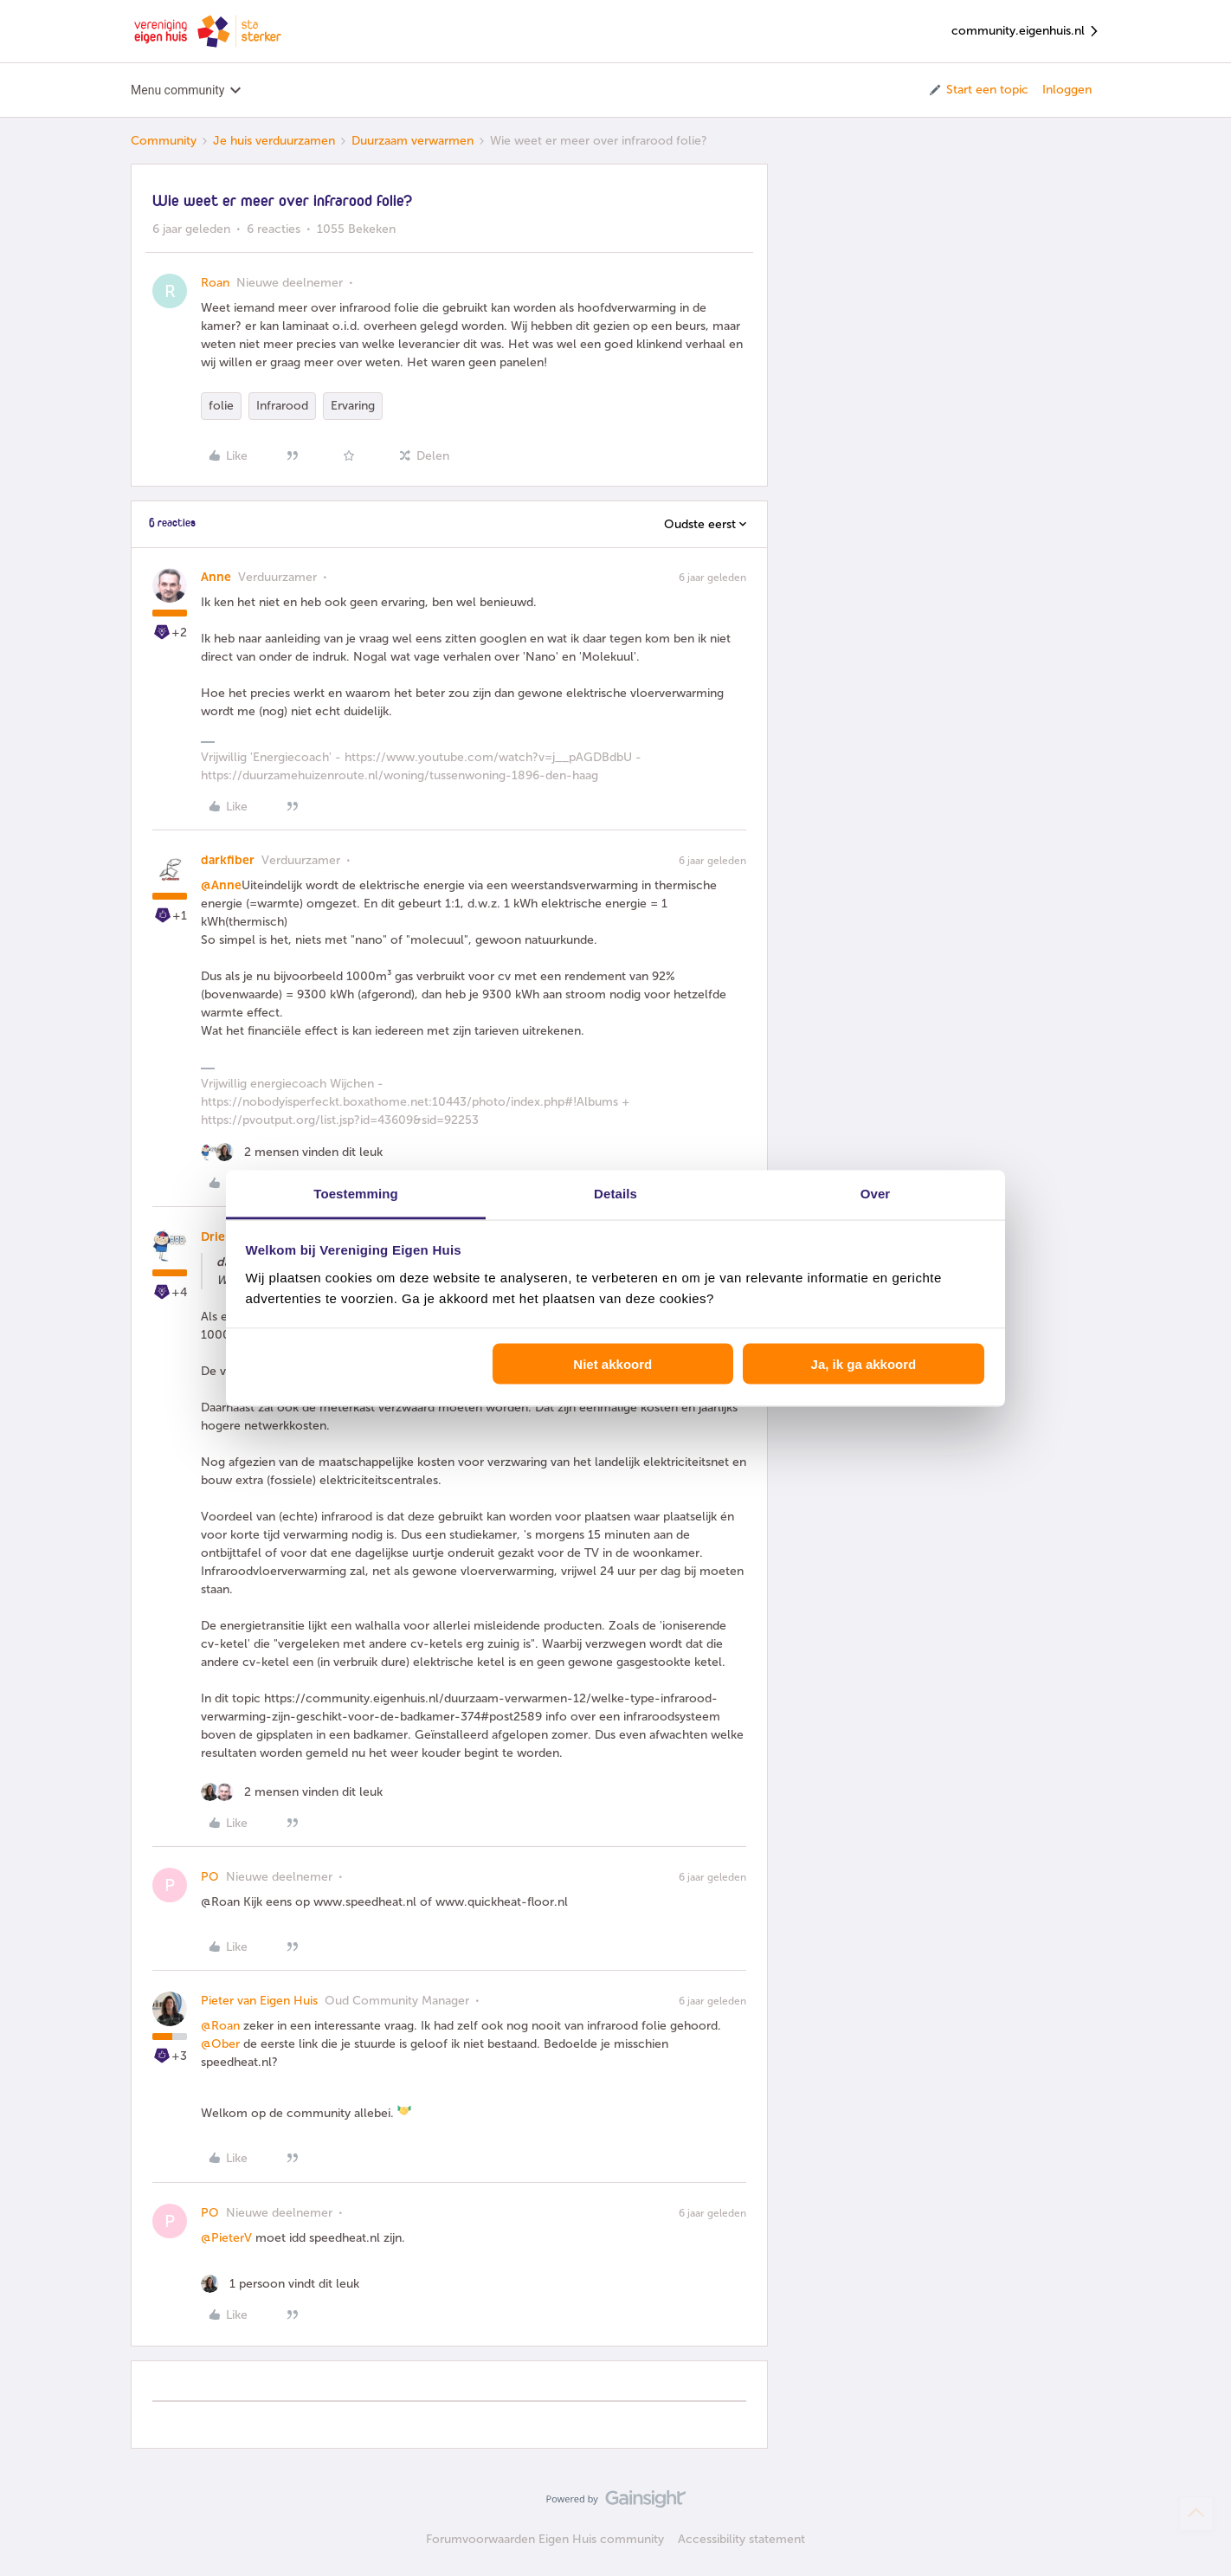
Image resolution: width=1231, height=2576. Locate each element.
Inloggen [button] (1067, 89)
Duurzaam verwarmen (412, 140)
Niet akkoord (612, 1364)
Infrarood (282, 405)
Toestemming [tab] (355, 1192)
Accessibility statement (741, 2539)
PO (210, 1876)
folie (221, 405)
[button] (977, 90)
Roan (215, 282)
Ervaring (353, 405)
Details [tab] (615, 1192)
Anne (216, 577)
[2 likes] (292, 1152)
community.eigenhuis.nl (1025, 32)
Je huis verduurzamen (274, 140)
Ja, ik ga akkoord (864, 1364)
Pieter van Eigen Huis (259, 2000)
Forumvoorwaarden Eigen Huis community (545, 2539)
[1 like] (280, 2284)
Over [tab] (875, 1192)
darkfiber (228, 860)
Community (164, 140)
